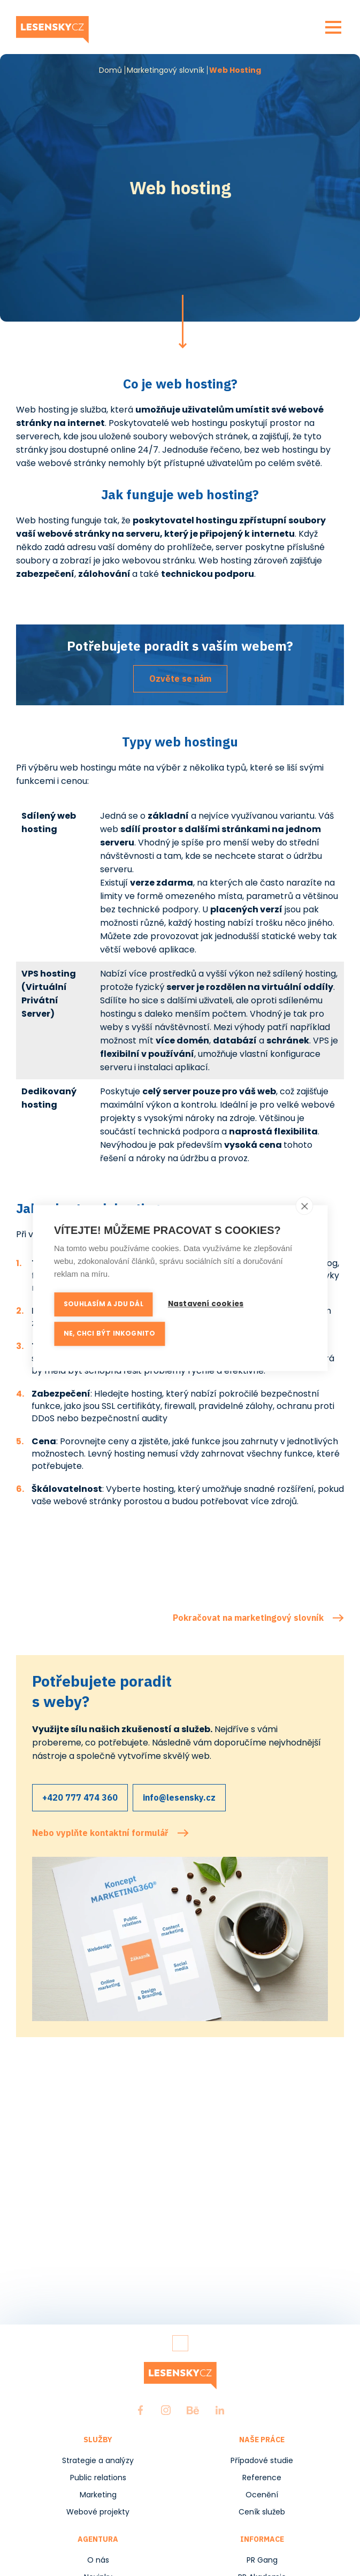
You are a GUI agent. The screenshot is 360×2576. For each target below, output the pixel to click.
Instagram (166, 2410)
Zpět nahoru (180, 2343)
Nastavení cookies (205, 1305)
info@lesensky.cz (179, 1797)
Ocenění (262, 2494)
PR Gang (262, 2560)
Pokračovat (183, 321)
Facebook (140, 2410)
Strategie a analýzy (98, 2460)
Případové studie (262, 2460)
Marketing (98, 2494)
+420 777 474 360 (80, 1797)
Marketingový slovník (165, 70)
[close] (304, 1207)
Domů (110, 70)
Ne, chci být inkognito (109, 1334)
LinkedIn (220, 2410)
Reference (261, 2477)
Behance (193, 2410)
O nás (98, 2560)
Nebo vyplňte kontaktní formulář (100, 1832)
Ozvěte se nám (180, 678)
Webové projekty (97, 2511)
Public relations (98, 2477)
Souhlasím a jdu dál (103, 1305)
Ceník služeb (262, 2511)
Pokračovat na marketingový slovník (248, 1617)
